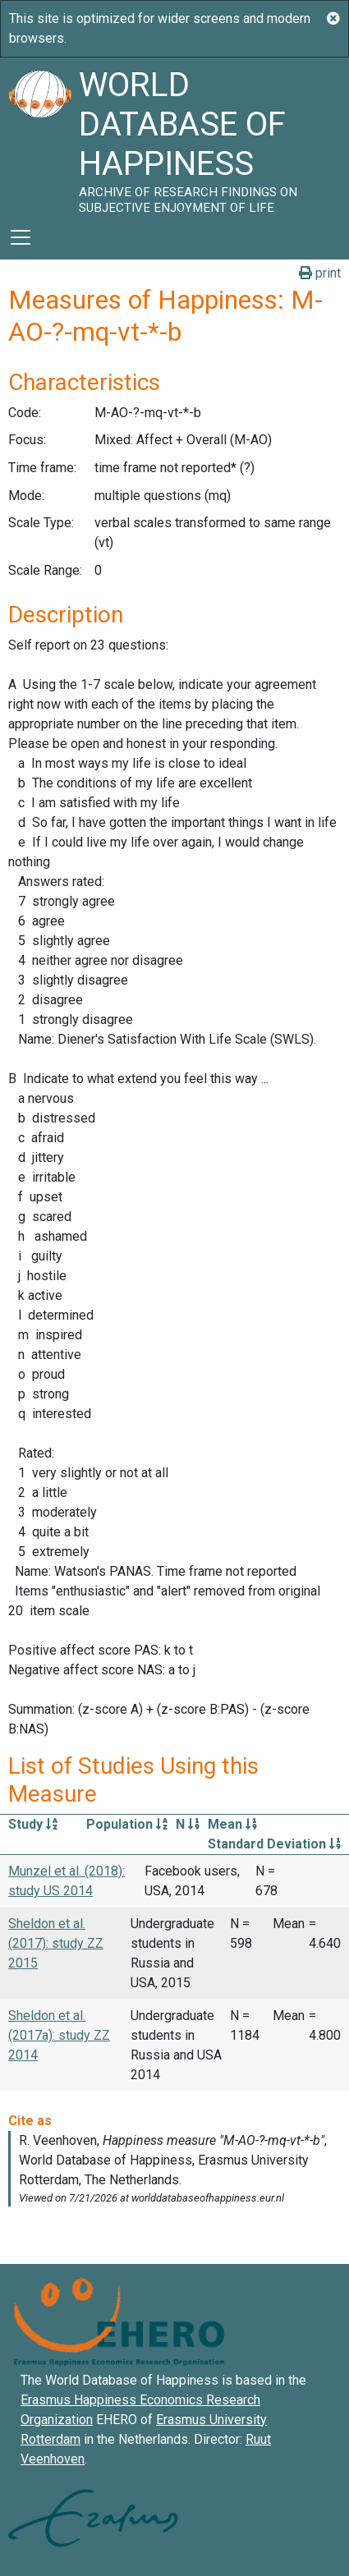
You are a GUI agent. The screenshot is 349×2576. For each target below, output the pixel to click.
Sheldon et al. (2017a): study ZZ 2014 (59, 2035)
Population (127, 1824)
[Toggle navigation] (20, 237)
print (320, 273)
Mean (232, 1824)
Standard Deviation (274, 1844)
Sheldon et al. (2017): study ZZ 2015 (55, 1943)
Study (32, 1824)
